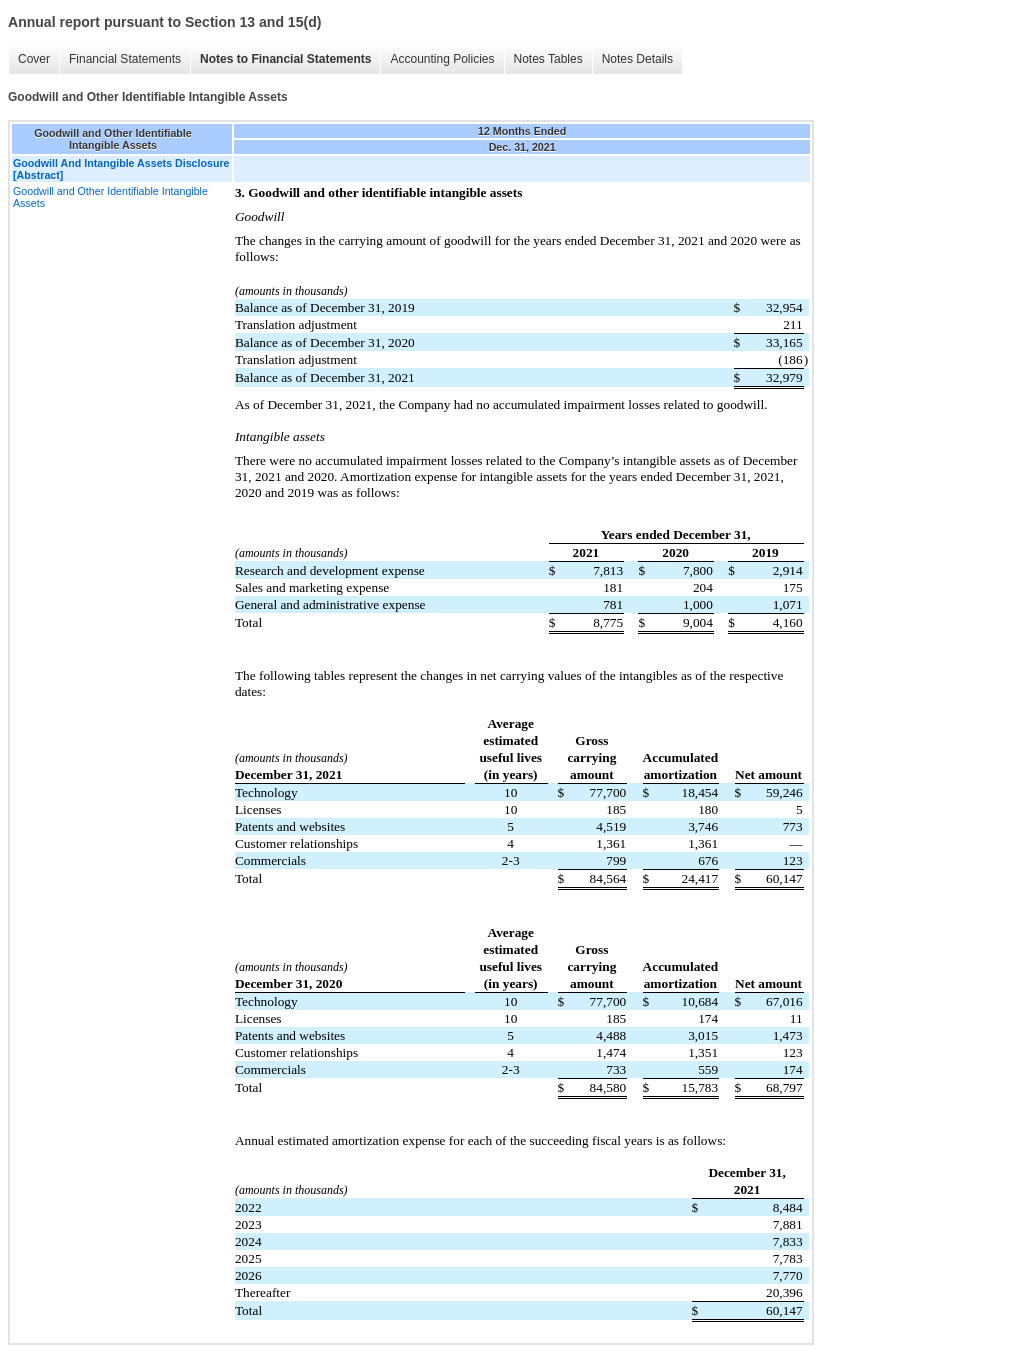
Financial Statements (125, 59)
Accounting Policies (442, 59)
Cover (34, 59)
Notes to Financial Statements (285, 59)
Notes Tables (548, 59)
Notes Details (637, 59)
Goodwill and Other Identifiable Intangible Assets (110, 197)
